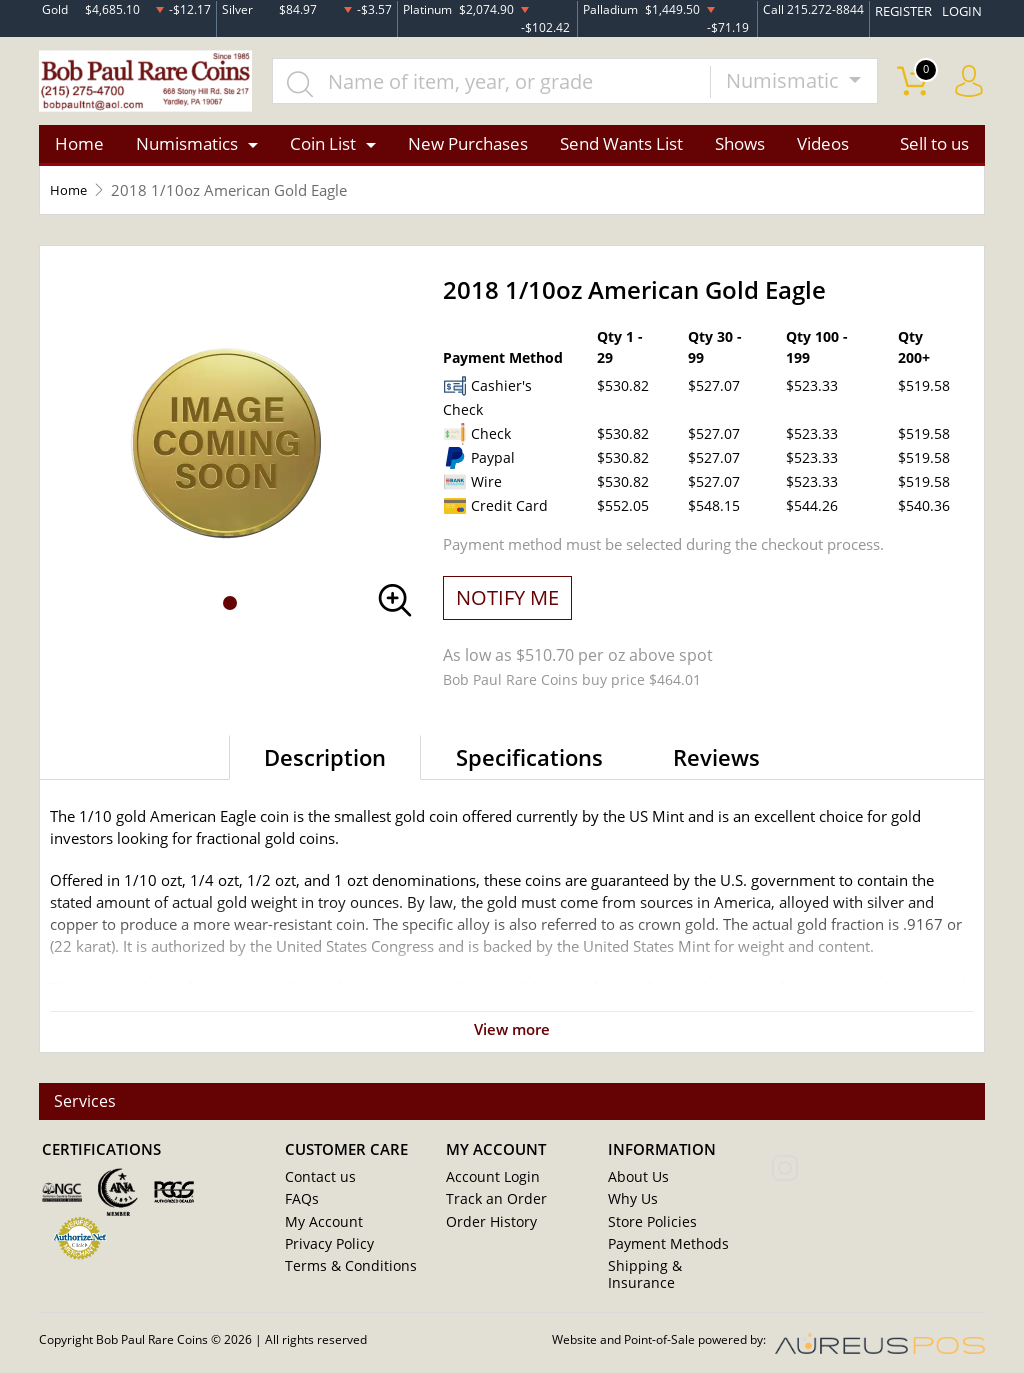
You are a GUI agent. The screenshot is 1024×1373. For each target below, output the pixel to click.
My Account (320, 1233)
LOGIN (964, 8)
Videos (823, 153)
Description (325, 766)
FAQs (300, 1211)
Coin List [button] (323, 153)
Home (79, 153)
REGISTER (909, 8)
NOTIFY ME (507, 606)
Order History (487, 1233)
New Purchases (468, 153)
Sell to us (934, 153)
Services (87, 1112)
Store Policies (647, 1233)
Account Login (488, 1189)
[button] (230, 612)
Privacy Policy (325, 1255)
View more (512, 1038)
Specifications (529, 766)
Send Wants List (621, 153)
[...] (510, 86)
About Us (635, 1189)
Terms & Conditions (343, 1277)
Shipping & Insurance (671, 1277)
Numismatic (785, 85)
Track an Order (490, 1211)
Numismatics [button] (187, 153)
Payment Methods (663, 1255)
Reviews (716, 766)
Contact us (317, 1189)
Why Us (630, 1211)
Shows (740, 153)
